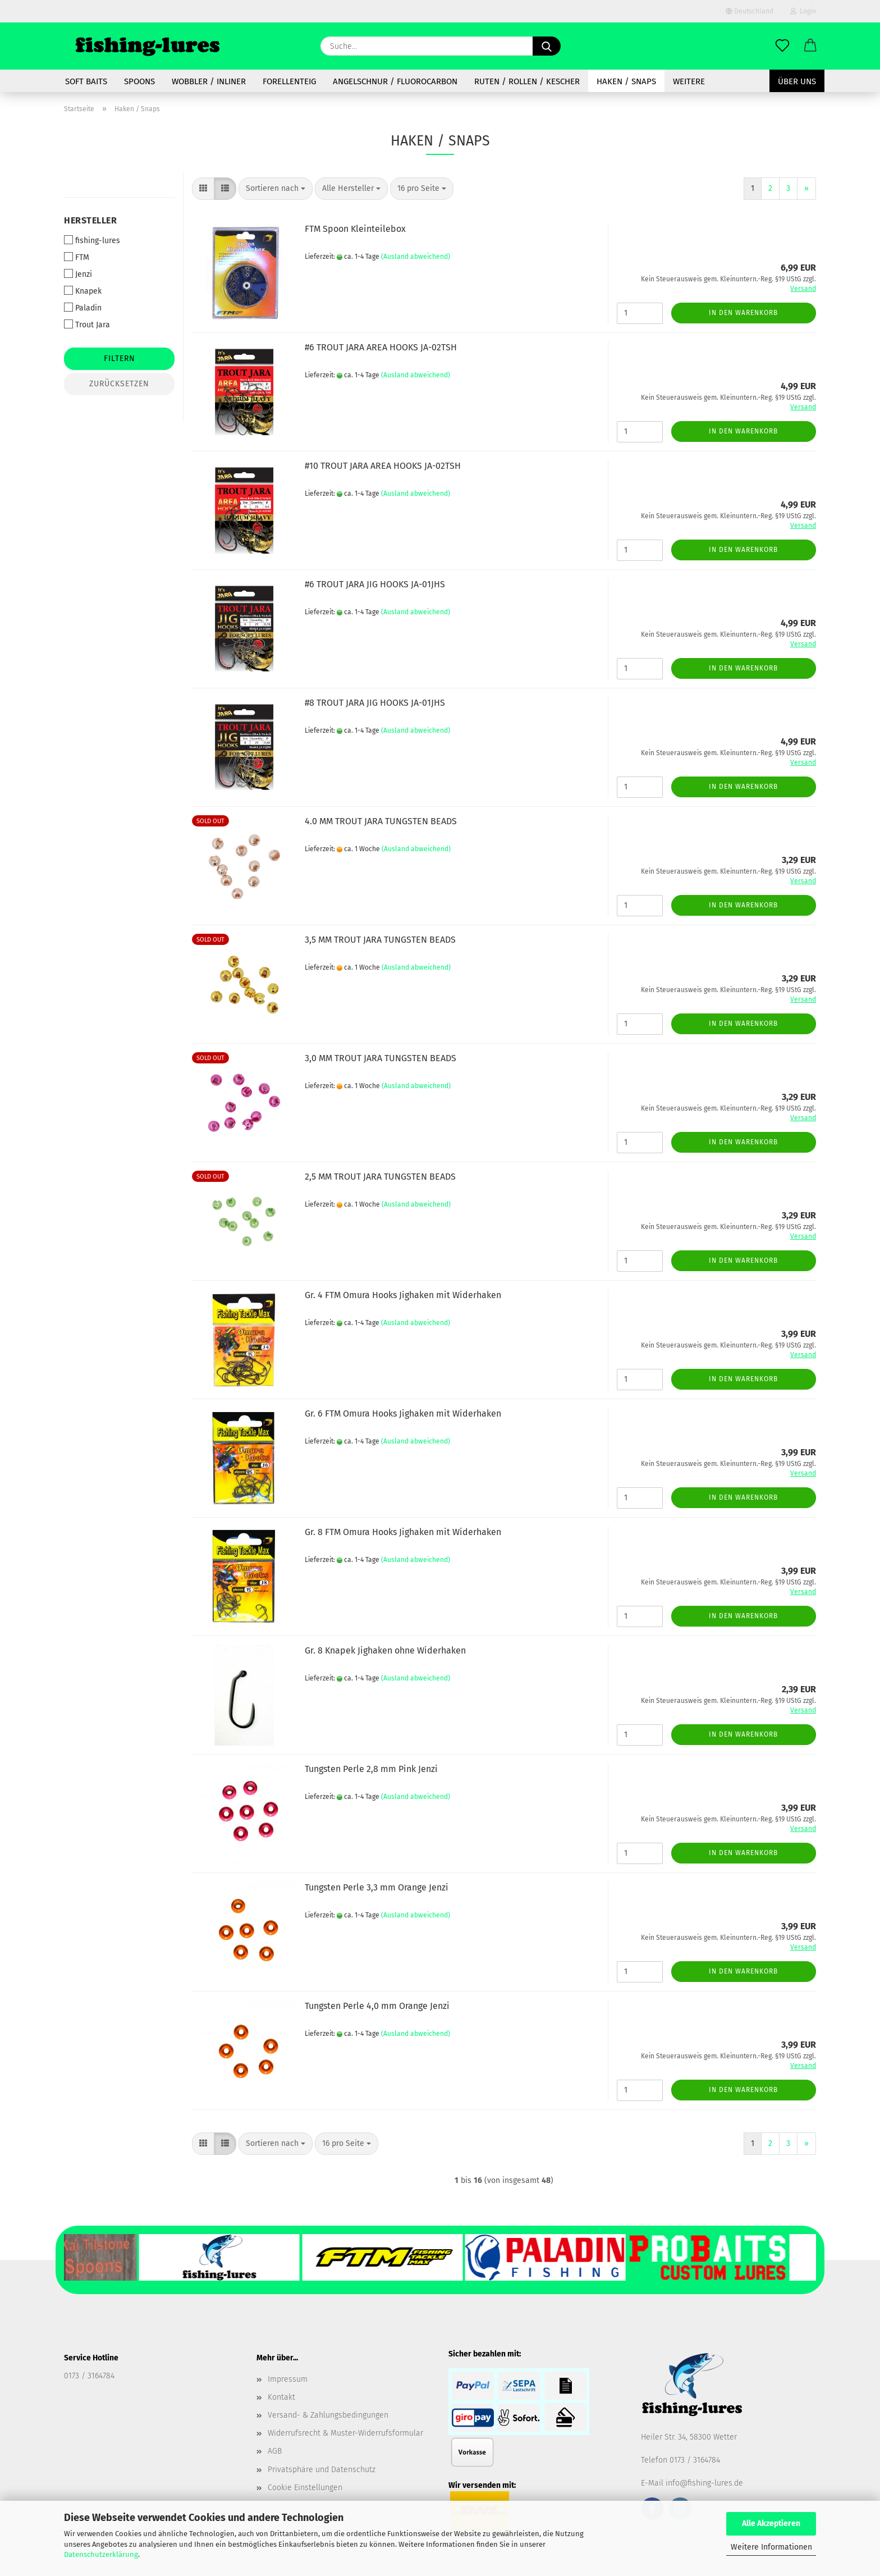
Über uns (797, 81)
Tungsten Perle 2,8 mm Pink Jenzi (371, 1769)
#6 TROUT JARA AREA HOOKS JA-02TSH (381, 347)
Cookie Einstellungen (305, 2487)
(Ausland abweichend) (415, 257)
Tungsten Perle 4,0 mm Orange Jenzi (377, 2005)
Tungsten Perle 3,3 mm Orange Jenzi (376, 1887)
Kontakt (281, 2397)
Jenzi (78, 274)
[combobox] (276, 188)
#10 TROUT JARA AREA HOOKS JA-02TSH (383, 465)
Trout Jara (87, 324)
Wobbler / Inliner (209, 81)
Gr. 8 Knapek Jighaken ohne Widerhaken (385, 1650)
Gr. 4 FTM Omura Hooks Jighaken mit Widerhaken (403, 1295)
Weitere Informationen (771, 2547)
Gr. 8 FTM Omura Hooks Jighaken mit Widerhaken (403, 1532)
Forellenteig (289, 81)
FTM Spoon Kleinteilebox (355, 228)
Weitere (689, 81)
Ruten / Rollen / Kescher (527, 81)
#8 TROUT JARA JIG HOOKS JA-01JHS (375, 702)
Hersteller (90, 220)
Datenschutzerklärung (101, 2554)
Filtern (119, 358)
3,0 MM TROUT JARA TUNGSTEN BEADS (380, 1058)
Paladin (83, 308)
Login (803, 11)
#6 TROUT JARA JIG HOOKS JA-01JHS (375, 584)
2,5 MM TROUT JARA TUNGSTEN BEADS (380, 1176)
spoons (139, 81)
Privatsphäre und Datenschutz (321, 2469)
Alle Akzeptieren (771, 2523)
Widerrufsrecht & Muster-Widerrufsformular (345, 2433)
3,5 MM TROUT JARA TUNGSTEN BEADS (380, 939)
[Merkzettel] (782, 46)
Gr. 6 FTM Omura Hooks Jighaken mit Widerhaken (403, 1413)
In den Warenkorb (743, 313)
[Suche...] (547, 46)
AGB (275, 2451)
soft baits (86, 81)
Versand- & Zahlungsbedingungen (328, 2415)
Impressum (288, 2379)
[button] (810, 46)
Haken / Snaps (626, 81)
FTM (76, 257)
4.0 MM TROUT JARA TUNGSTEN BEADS (381, 821)
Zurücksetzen (119, 384)
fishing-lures (92, 240)
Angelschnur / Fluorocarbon (395, 81)
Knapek (83, 291)
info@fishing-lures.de (704, 2483)
